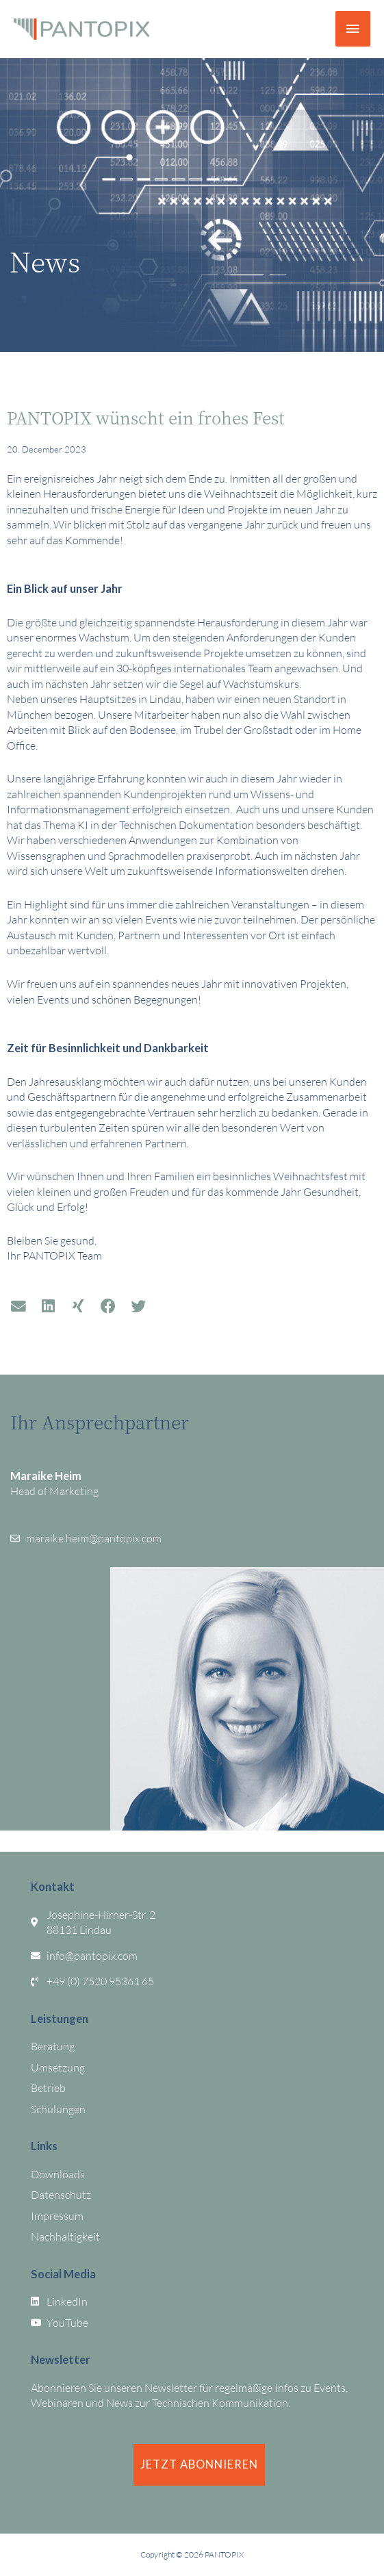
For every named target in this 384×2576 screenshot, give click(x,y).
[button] (18, 1306)
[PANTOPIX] (81, 29)
